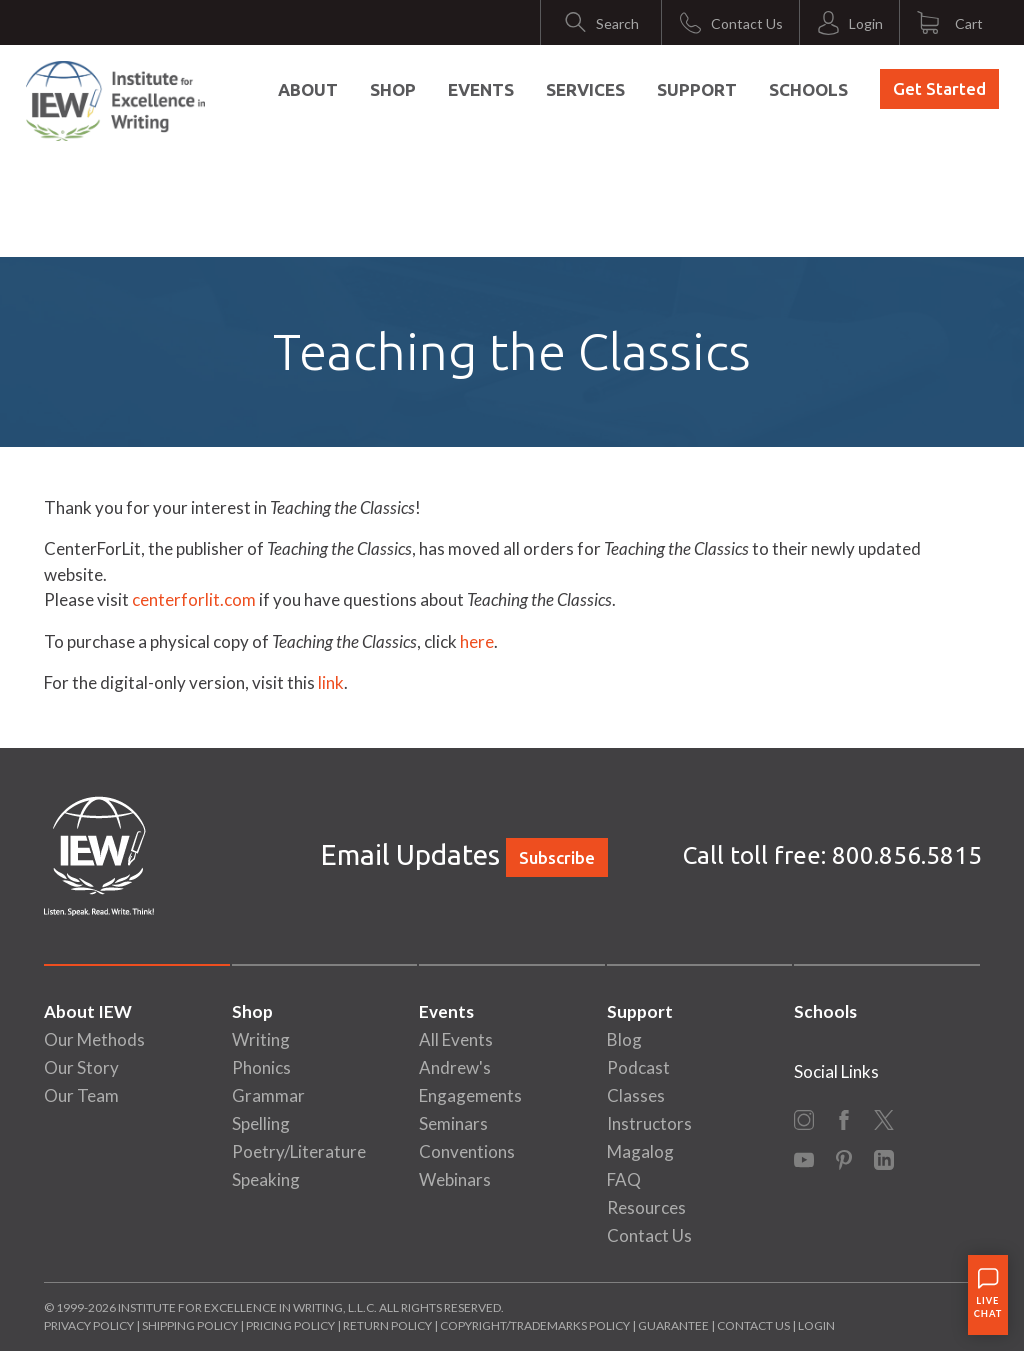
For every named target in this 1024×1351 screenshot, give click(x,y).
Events (481, 89)
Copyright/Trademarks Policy (535, 1325)
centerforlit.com (195, 599)
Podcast (638, 1067)
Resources (646, 1207)
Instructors (649, 1123)
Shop (393, 89)
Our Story (81, 1067)
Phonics (261, 1067)
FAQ (624, 1179)
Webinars (455, 1179)
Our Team (81, 1095)
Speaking (266, 1179)
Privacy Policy (89, 1325)
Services (585, 89)
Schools (808, 89)
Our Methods (94, 1039)
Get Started (939, 88)
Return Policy (387, 1325)
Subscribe (557, 857)
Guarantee (674, 1325)
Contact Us (649, 1235)
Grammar (268, 1095)
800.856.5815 (907, 855)
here (477, 641)
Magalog (640, 1151)
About (308, 89)
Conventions (467, 1151)
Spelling (261, 1123)
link (331, 682)
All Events (456, 1039)
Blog (624, 1039)
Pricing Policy (290, 1325)
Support (697, 89)
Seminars (453, 1123)
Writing (261, 1039)
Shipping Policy (190, 1325)
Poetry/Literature (299, 1151)
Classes (636, 1095)
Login (816, 1325)
